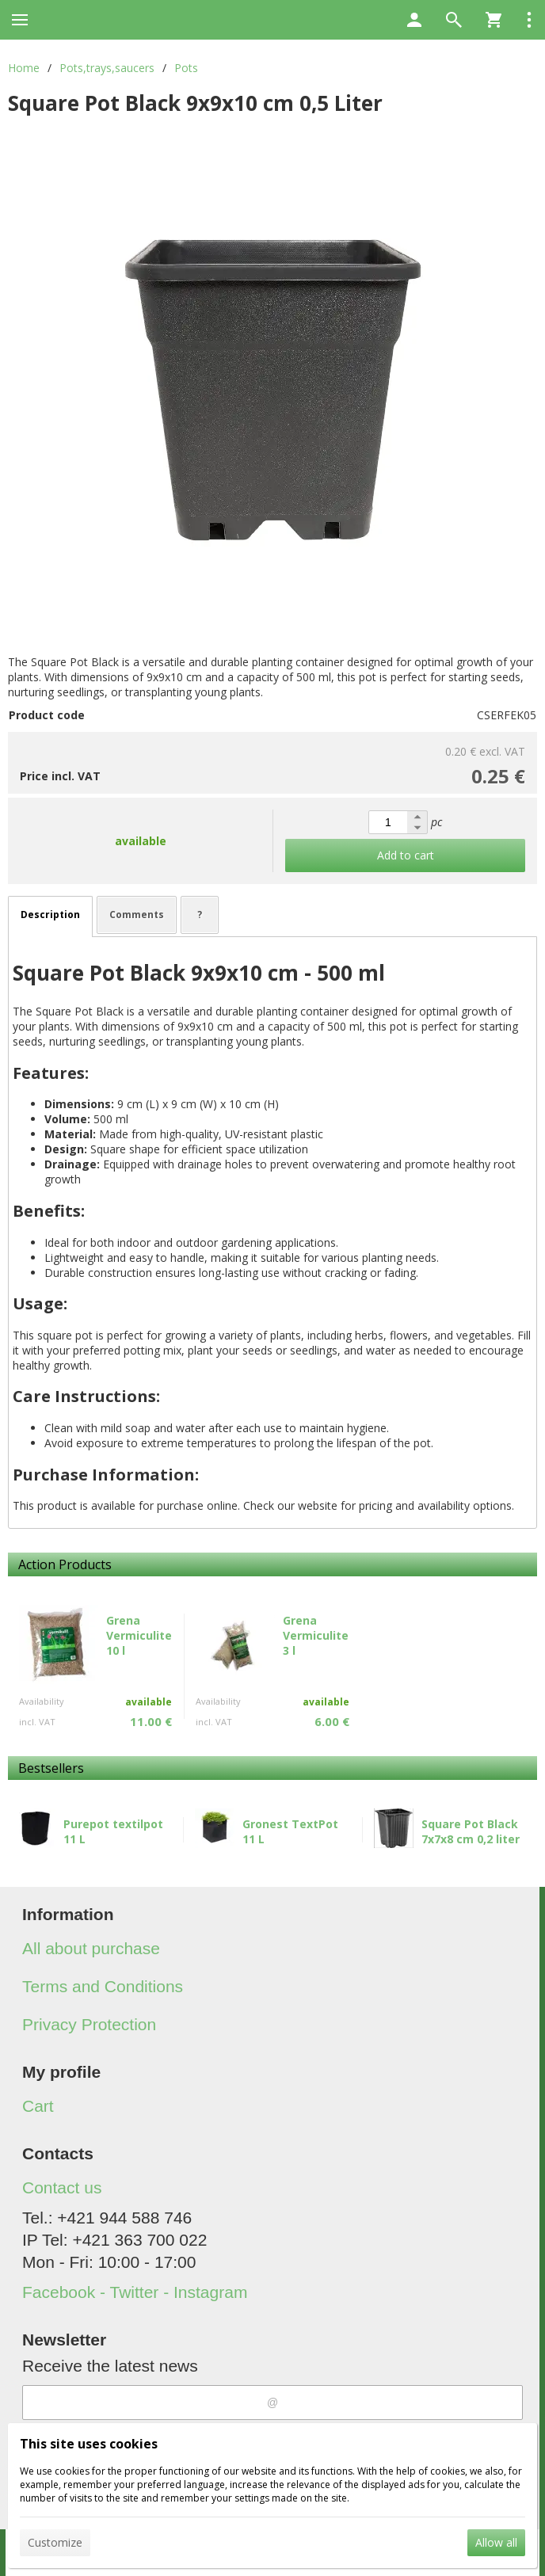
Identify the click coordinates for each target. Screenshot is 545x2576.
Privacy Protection (89, 2024)
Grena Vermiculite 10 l (139, 1635)
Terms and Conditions (102, 1986)
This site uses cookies (89, 2443)
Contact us (61, 2187)
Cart (38, 2106)
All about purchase (91, 1948)
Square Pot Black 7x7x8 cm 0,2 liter (470, 1831)
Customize (55, 2542)
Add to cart (405, 855)
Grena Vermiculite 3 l (316, 1635)
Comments (136, 914)
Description (50, 914)
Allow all (496, 2542)
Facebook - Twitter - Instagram (134, 2292)
